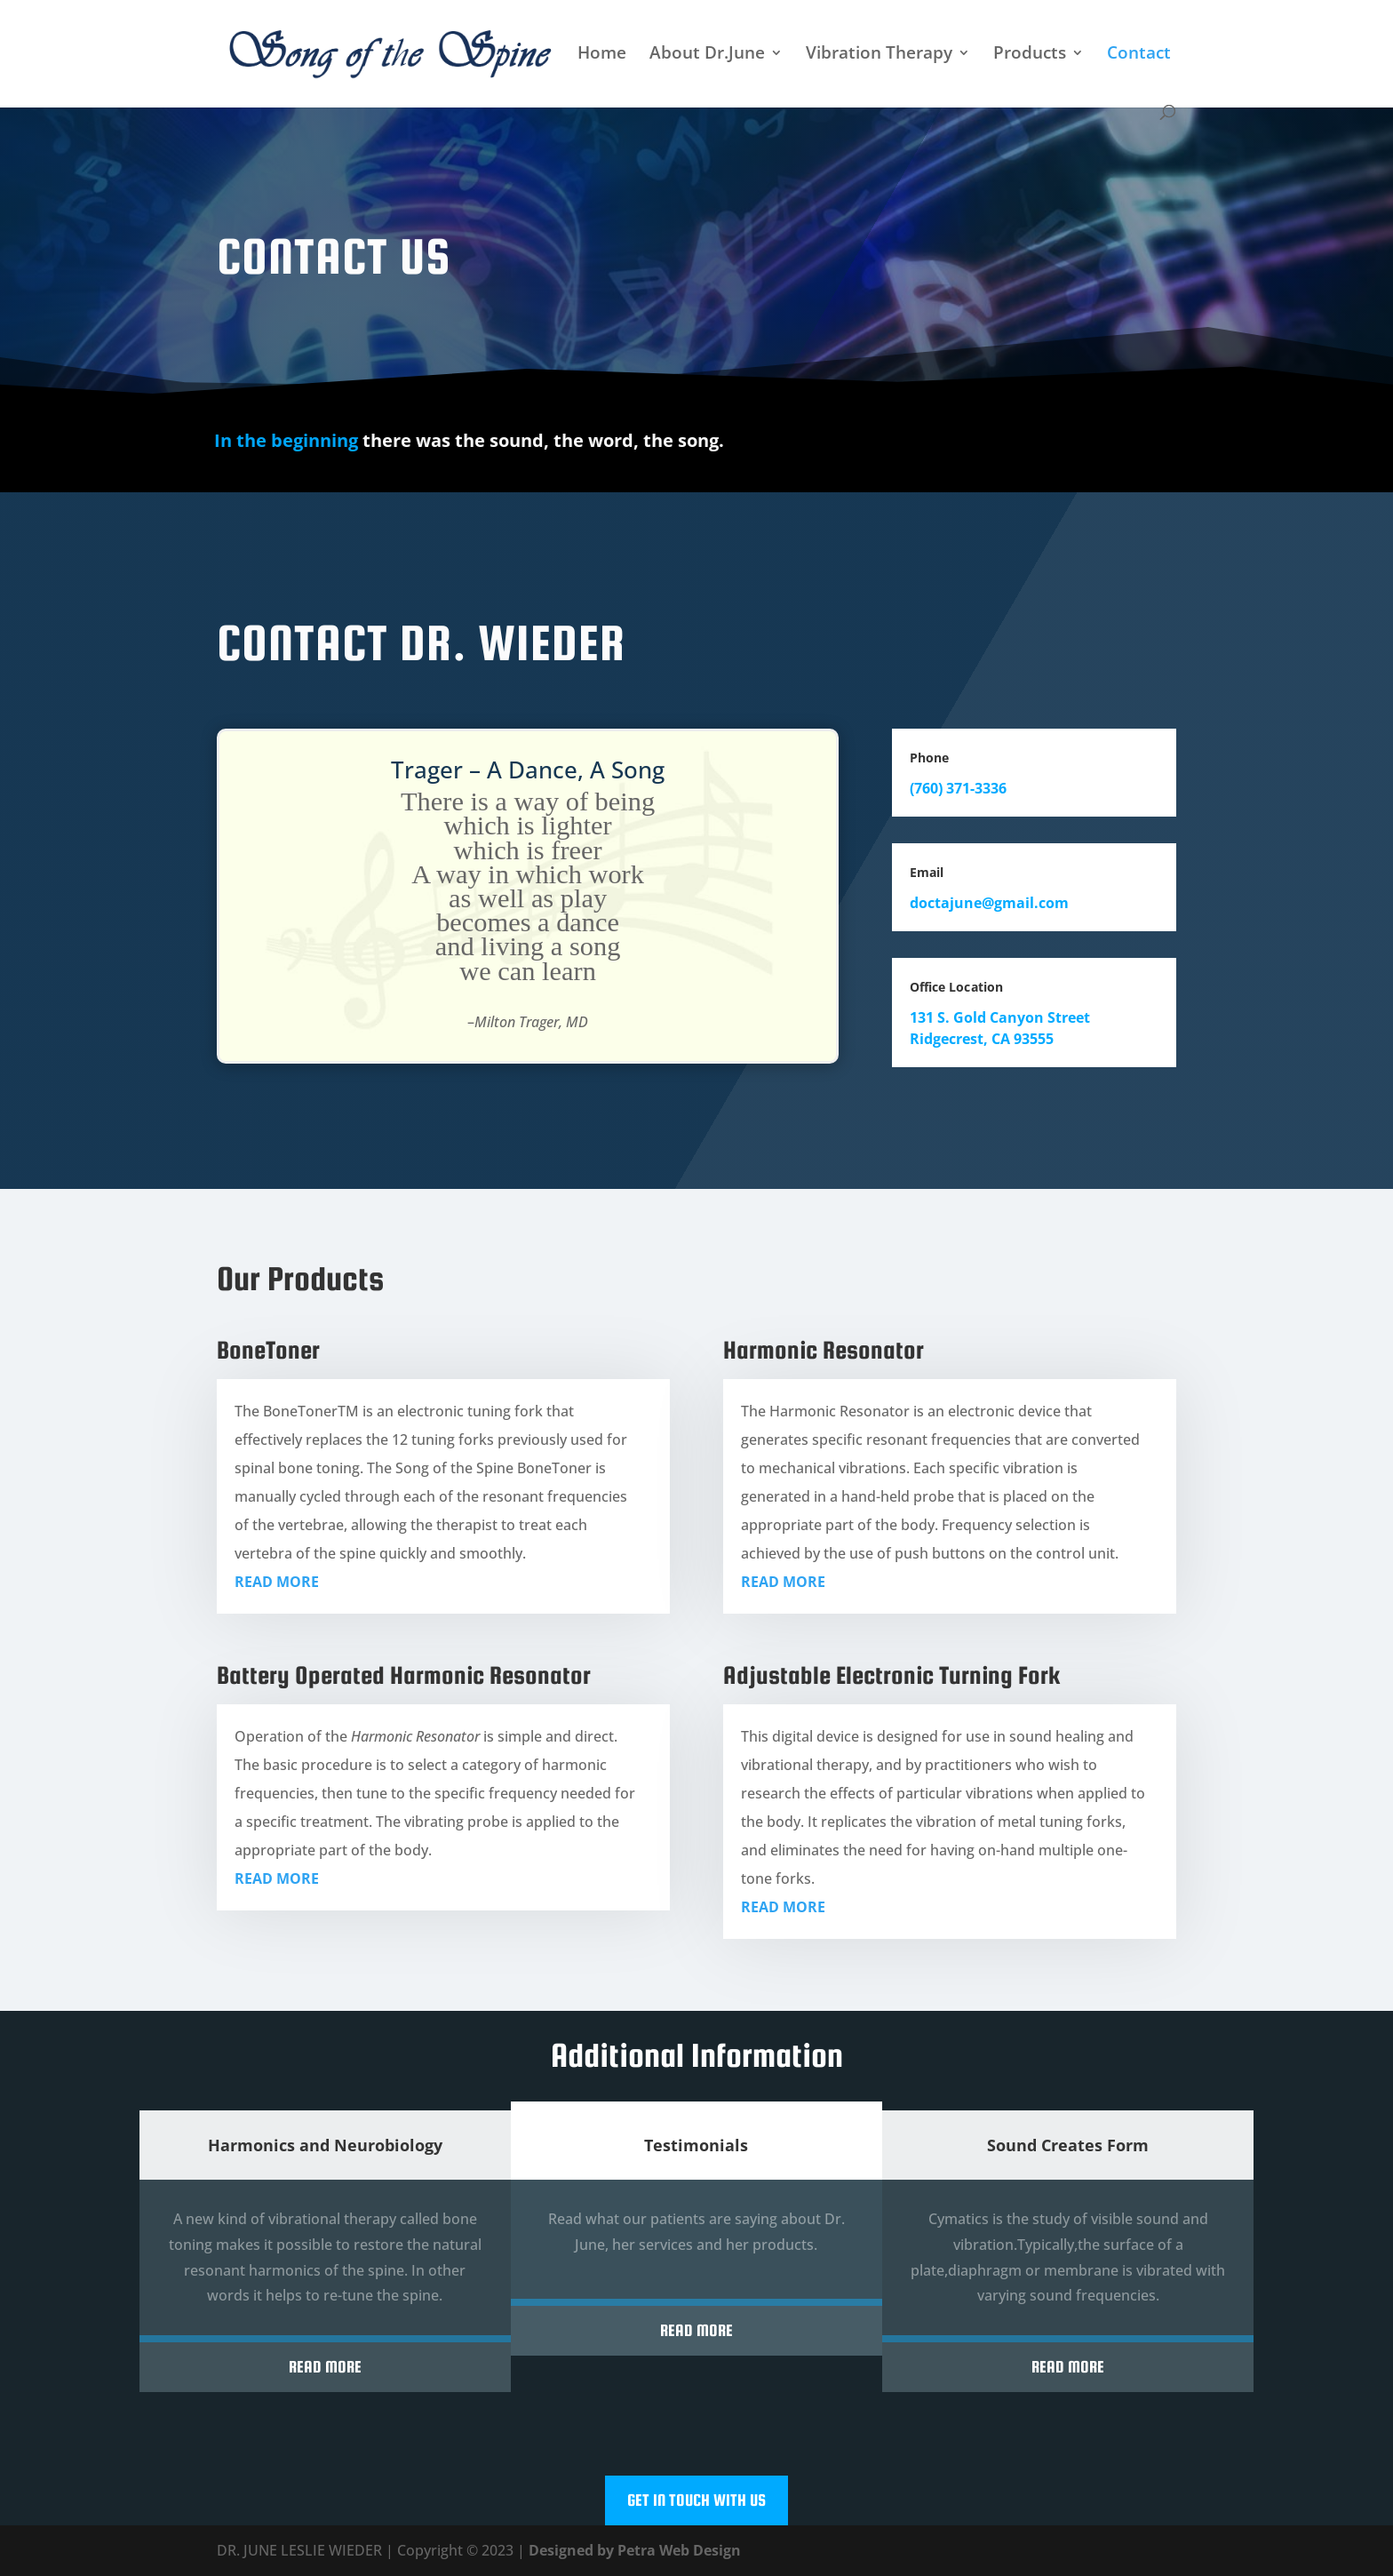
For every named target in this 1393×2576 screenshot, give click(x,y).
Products (1029, 55)
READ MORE (277, 1581)
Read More (325, 2366)
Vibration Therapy (879, 55)
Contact (1139, 55)
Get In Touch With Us (696, 2500)
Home (601, 55)
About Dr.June (707, 55)
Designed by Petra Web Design (635, 2550)
